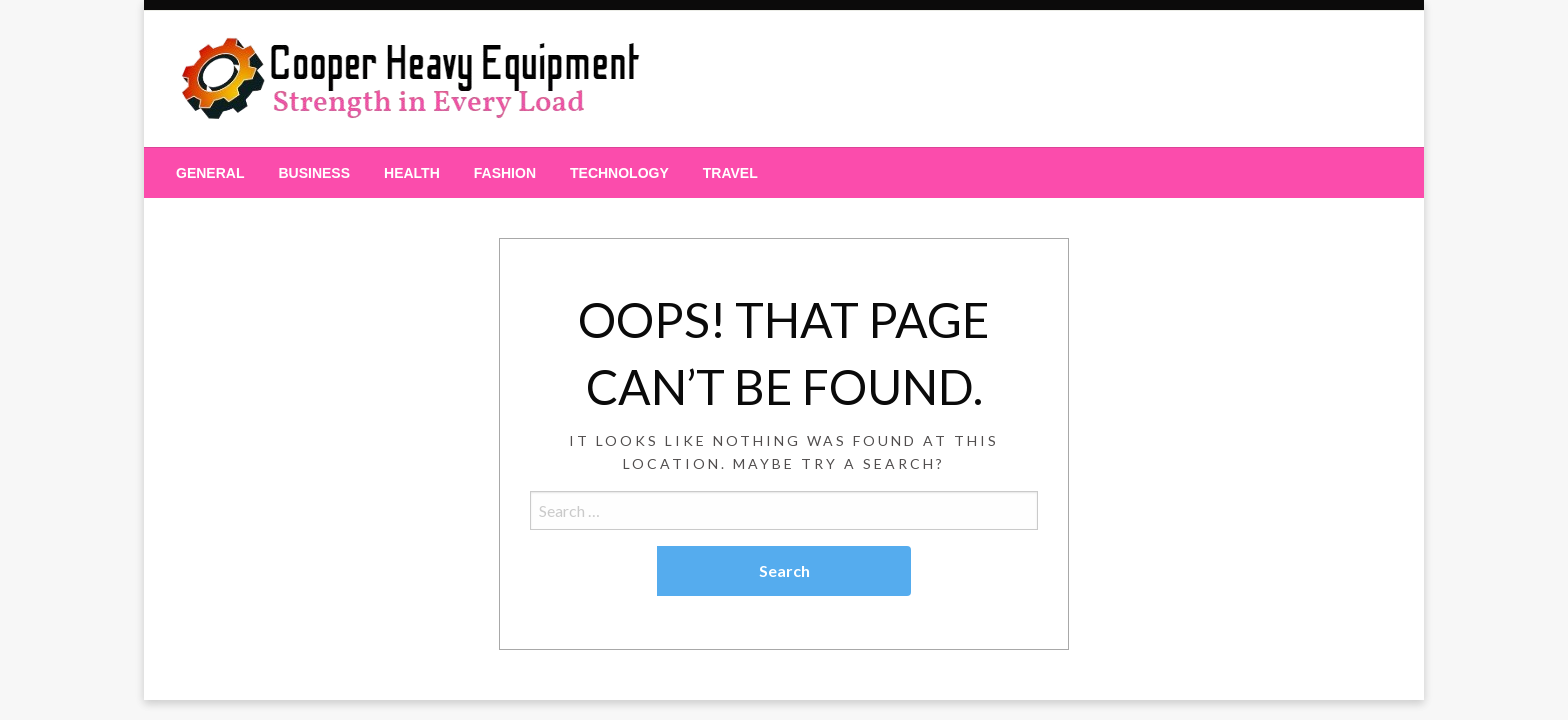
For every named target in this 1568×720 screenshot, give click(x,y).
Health (412, 173)
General (210, 173)
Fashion (505, 173)
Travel (730, 173)
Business (314, 173)
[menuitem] (210, 173)
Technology (619, 173)
